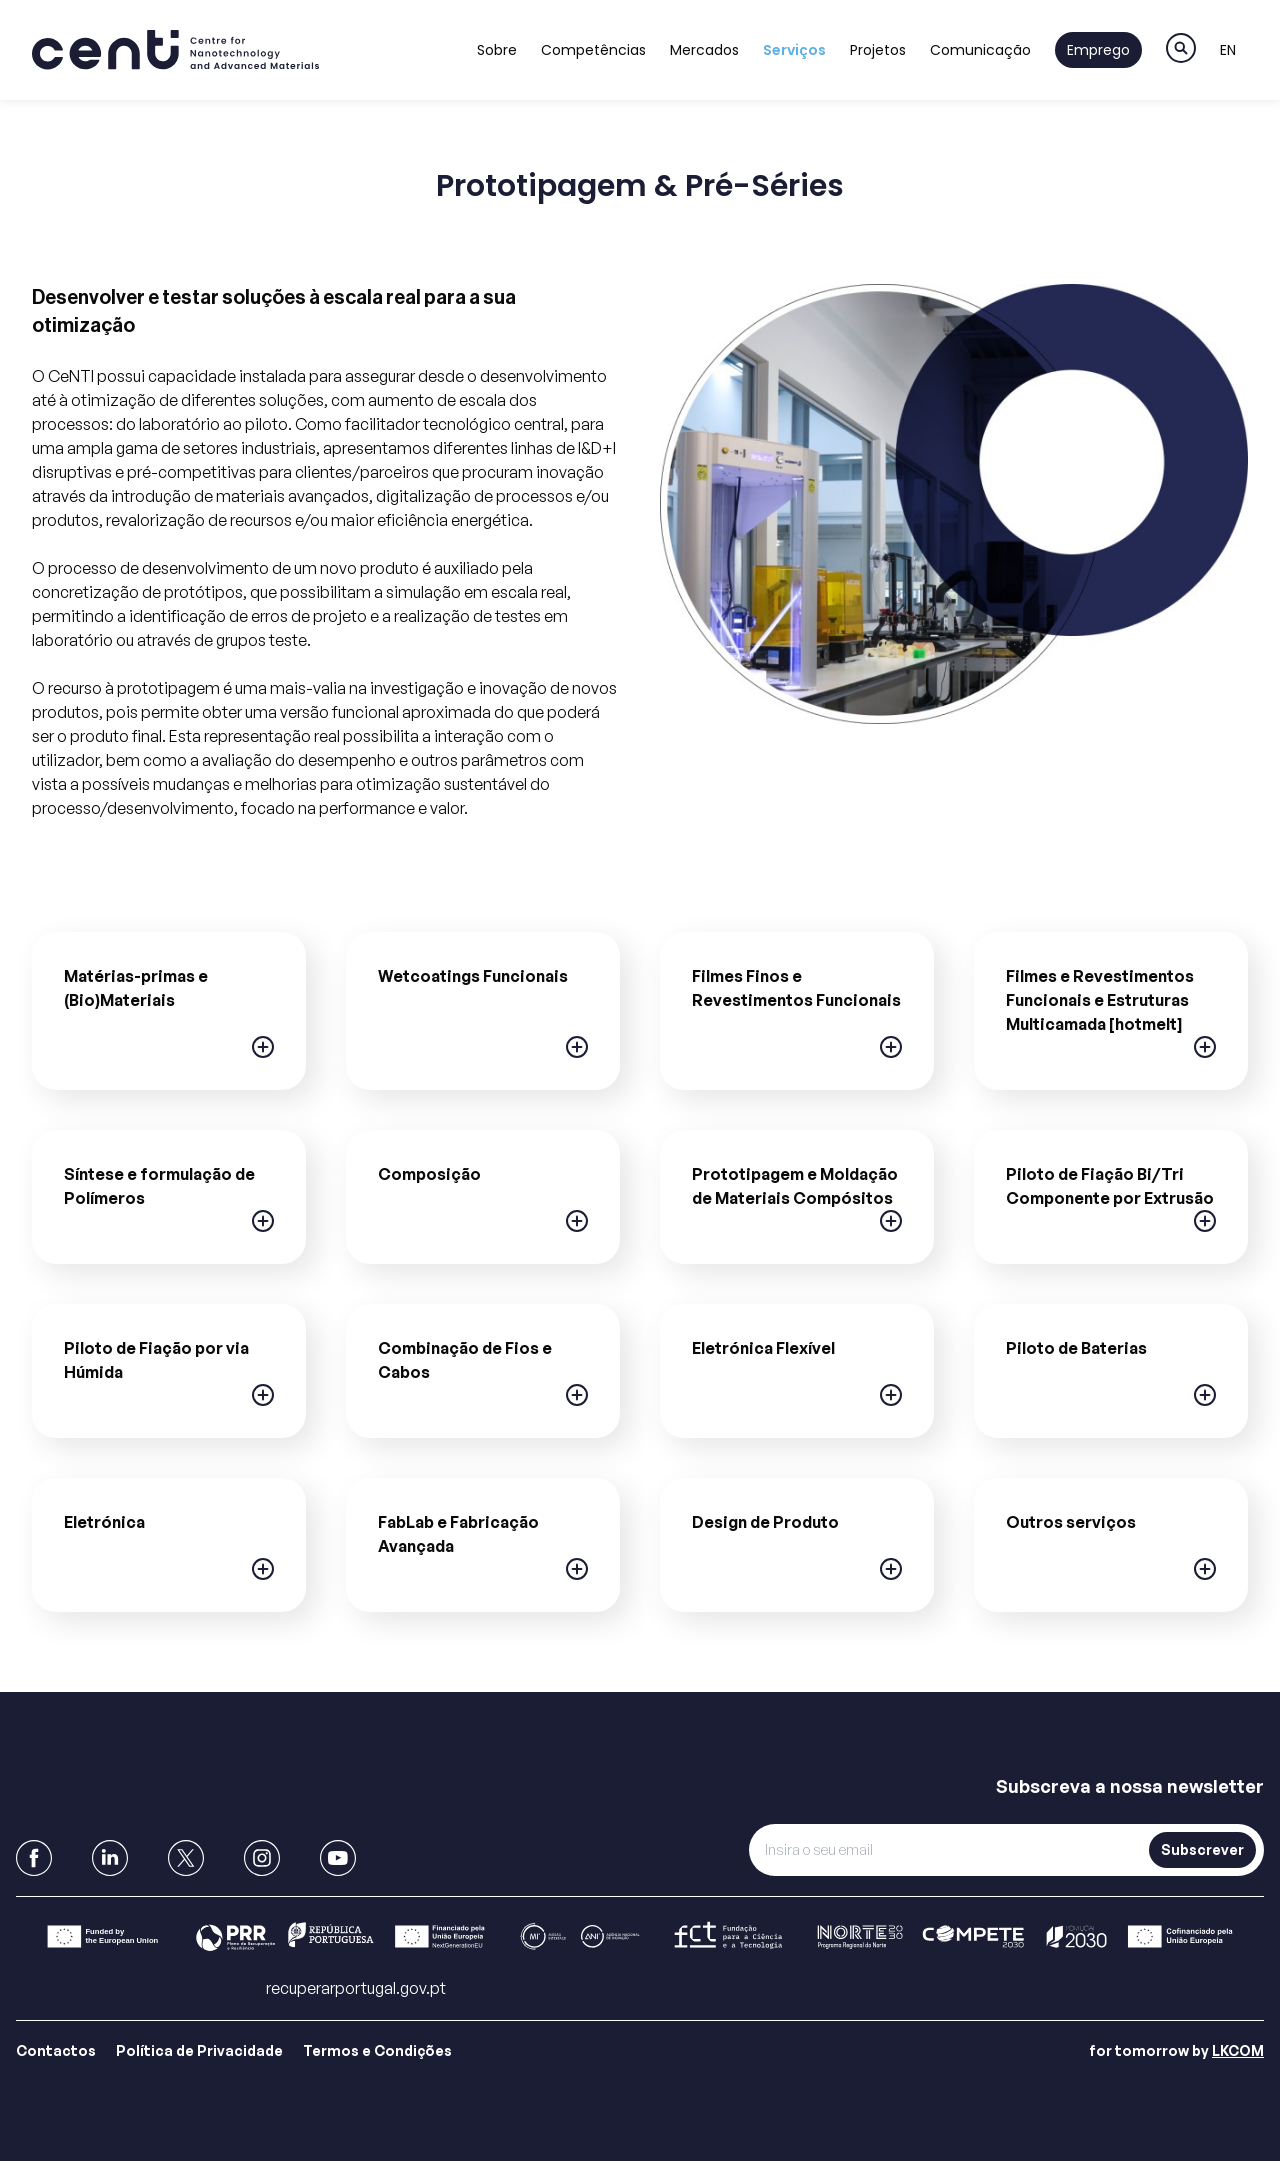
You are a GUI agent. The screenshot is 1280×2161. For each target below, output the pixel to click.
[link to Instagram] (262, 1858)
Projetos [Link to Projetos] (878, 50)
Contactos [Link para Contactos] (56, 2050)
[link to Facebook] (34, 1858)
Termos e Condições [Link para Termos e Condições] (377, 2050)
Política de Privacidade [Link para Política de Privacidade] (199, 2050)
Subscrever (1202, 1849)
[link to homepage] (175, 50)
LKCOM (1238, 2050)
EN (1228, 50)
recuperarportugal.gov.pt (356, 1988)
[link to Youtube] (338, 1858)
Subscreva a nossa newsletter (1130, 1786)
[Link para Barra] (640, 1936)
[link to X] (186, 1858)
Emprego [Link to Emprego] (1098, 50)
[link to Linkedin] (110, 1858)
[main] (640, 930)
